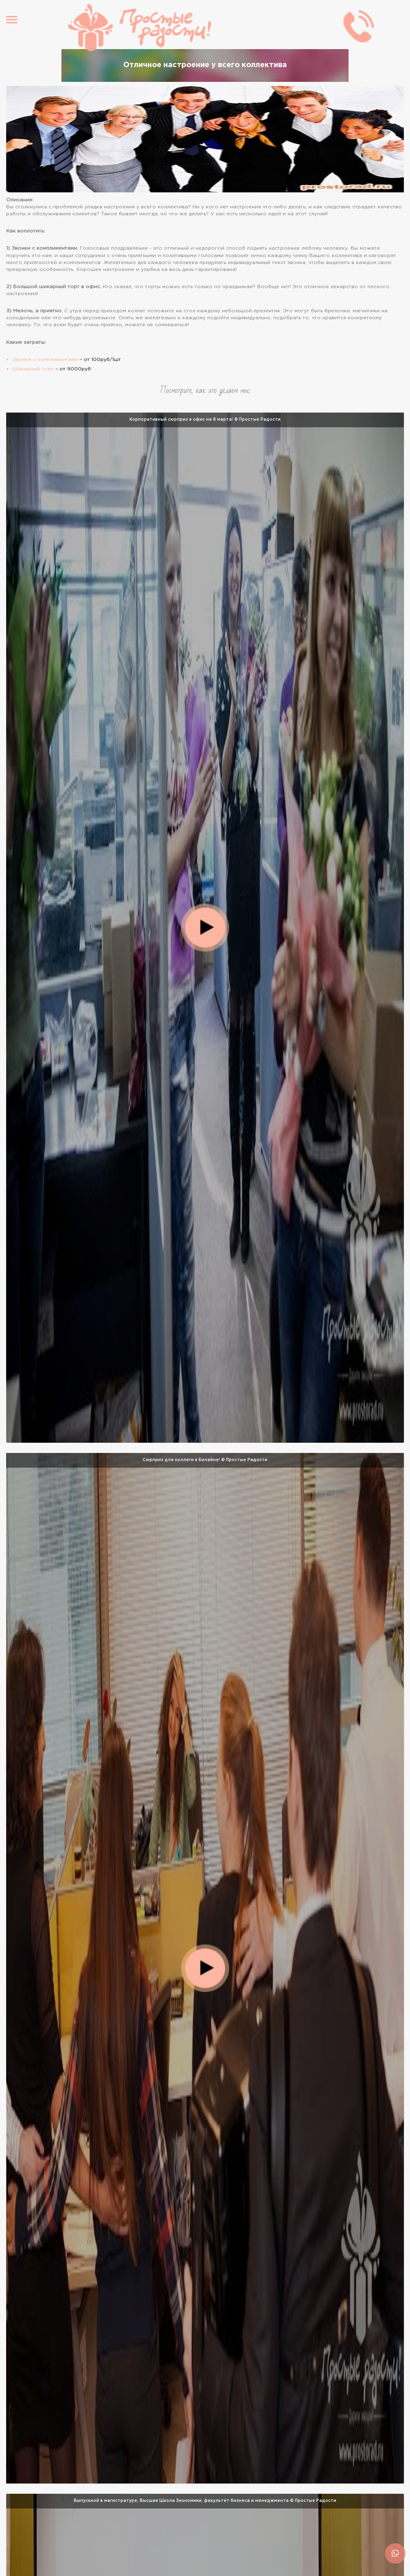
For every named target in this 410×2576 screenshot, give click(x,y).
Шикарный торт (33, 369)
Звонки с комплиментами (45, 359)
